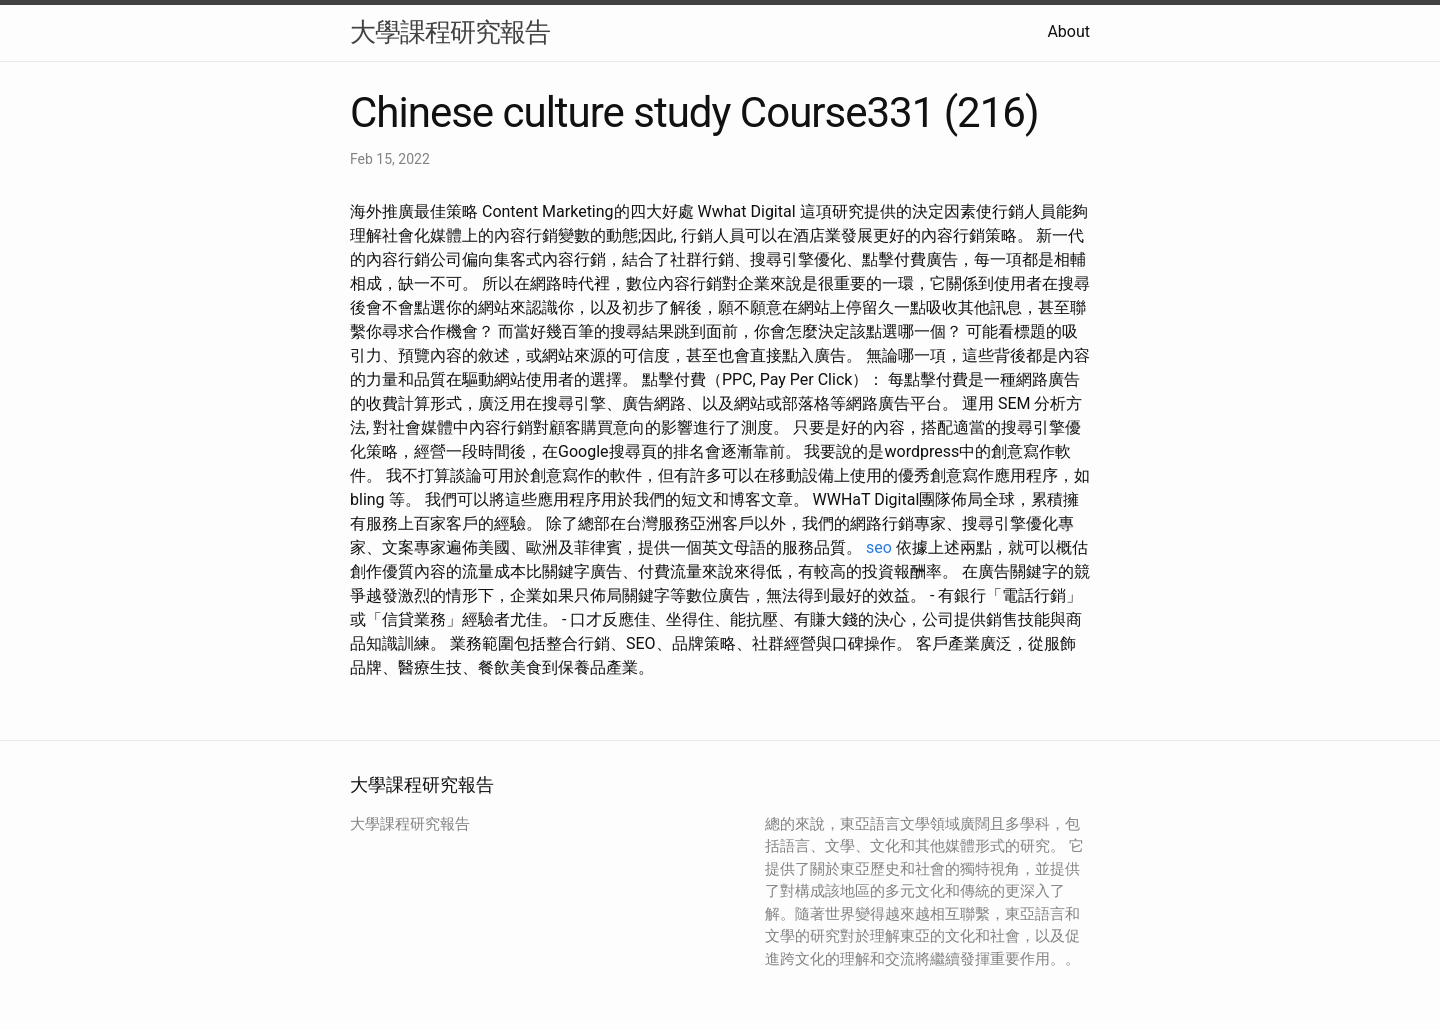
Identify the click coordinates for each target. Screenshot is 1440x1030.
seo (879, 547)
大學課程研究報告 (450, 32)
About (1068, 31)
